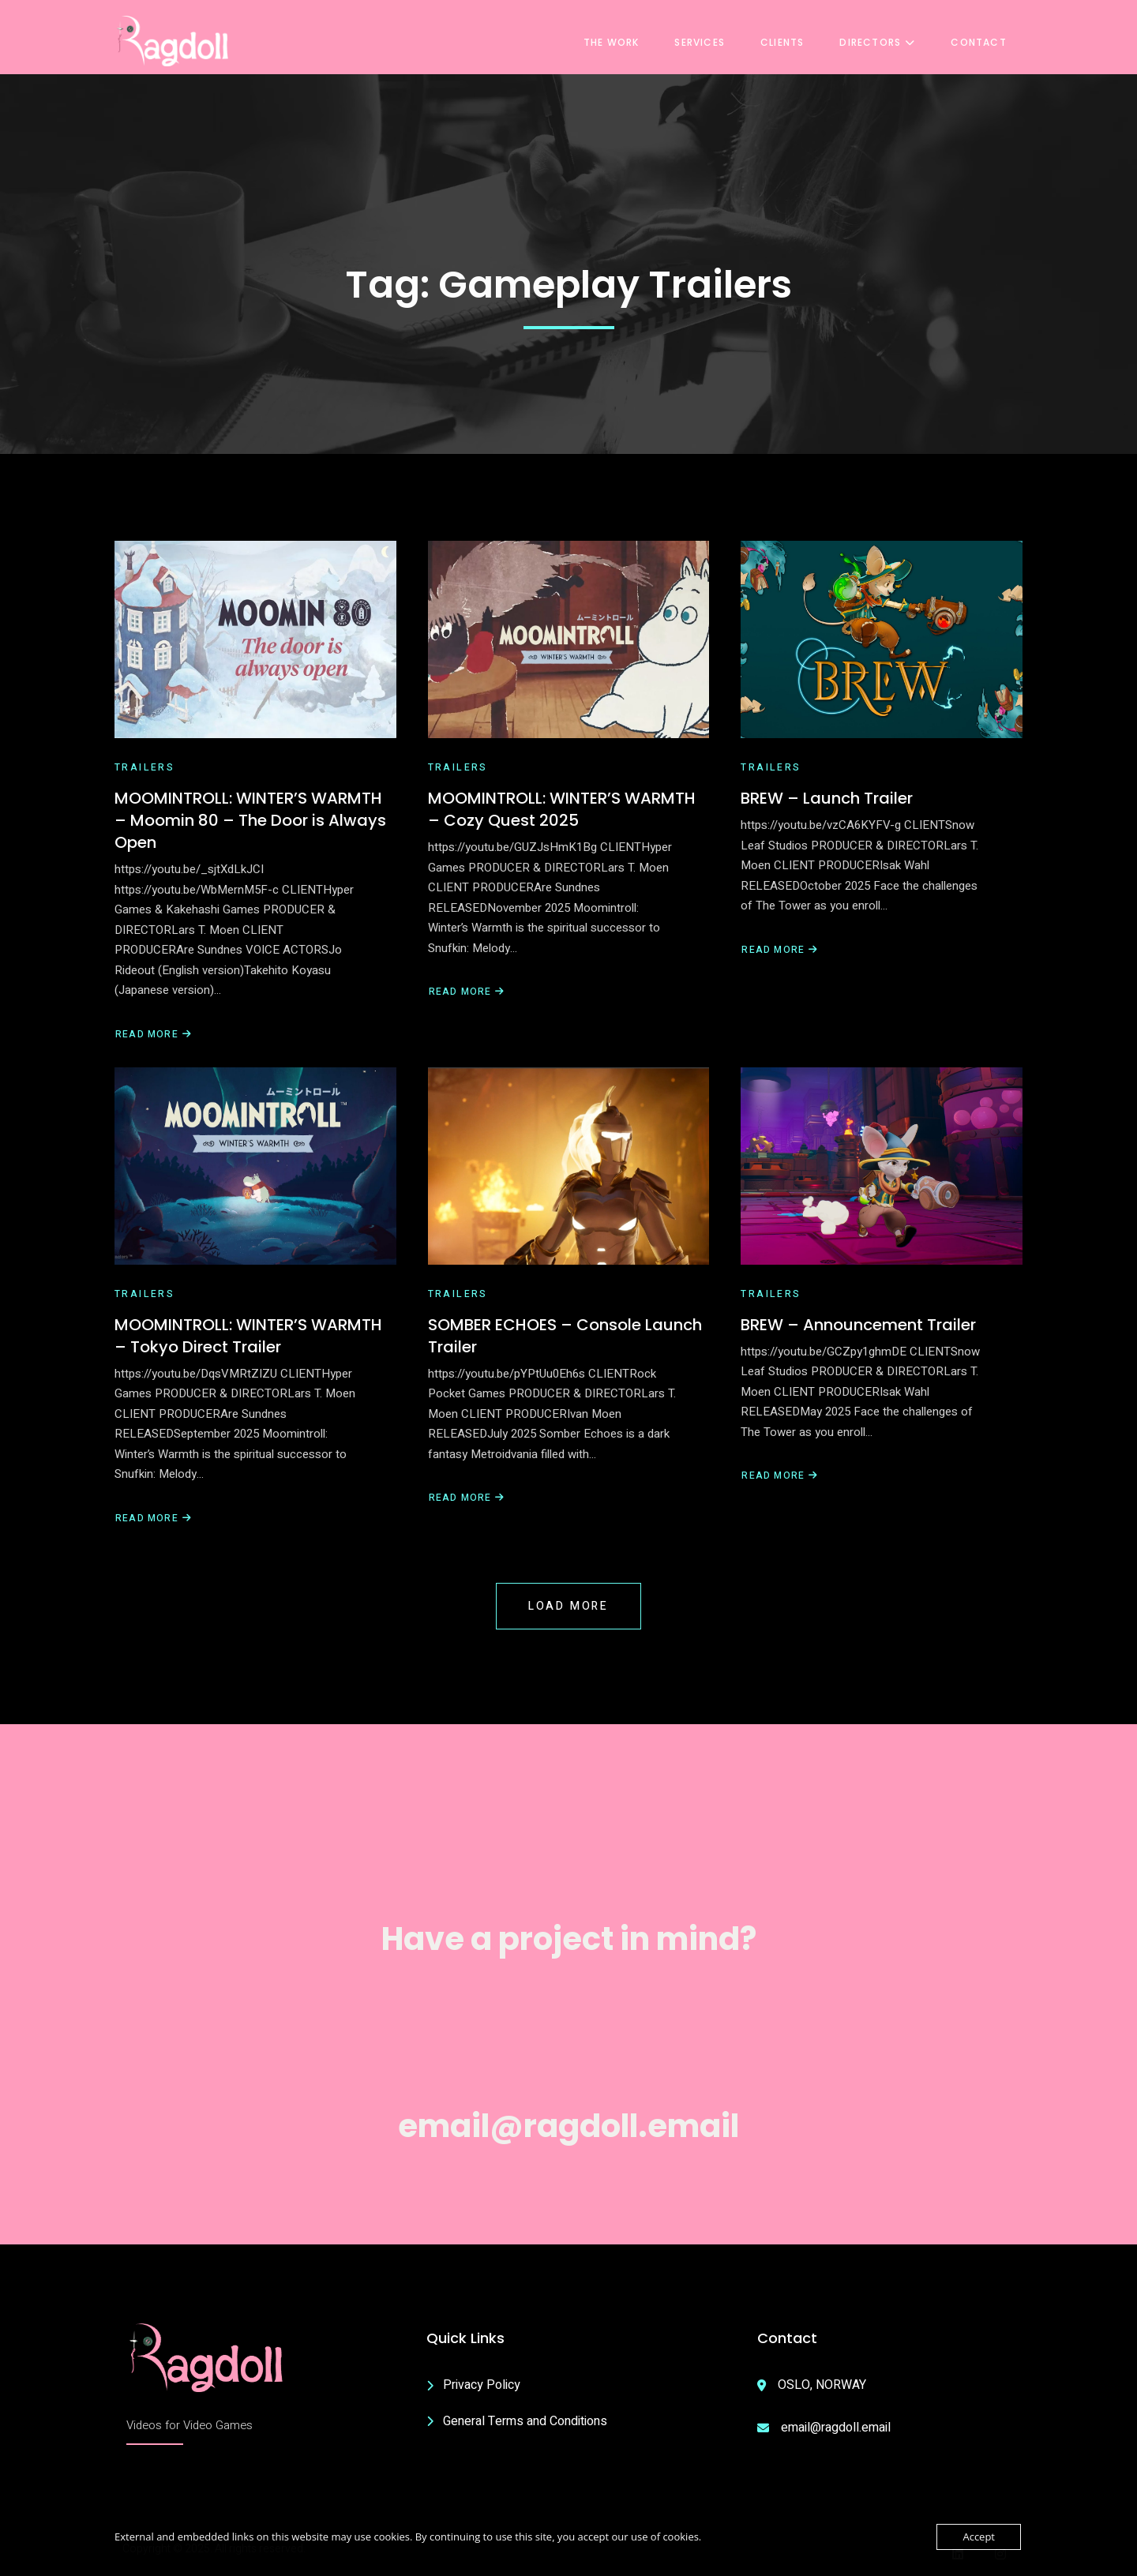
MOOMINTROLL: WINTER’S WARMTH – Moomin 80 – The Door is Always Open (250, 820)
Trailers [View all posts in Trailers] (144, 767)
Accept (979, 2536)
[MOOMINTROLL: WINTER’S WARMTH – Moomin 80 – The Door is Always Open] (255, 639)
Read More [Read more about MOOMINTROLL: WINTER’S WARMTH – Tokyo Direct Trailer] (153, 1518)
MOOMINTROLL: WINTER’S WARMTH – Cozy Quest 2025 (562, 809)
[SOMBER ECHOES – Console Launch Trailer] (569, 1166)
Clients (786, 40)
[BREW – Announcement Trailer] (882, 1166)
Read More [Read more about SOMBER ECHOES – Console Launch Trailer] (466, 1497)
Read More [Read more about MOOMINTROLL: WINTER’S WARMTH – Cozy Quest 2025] (467, 991)
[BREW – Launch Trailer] (882, 639)
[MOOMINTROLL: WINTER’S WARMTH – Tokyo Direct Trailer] (255, 1166)
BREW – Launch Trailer (827, 798)
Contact (983, 40)
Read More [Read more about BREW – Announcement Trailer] (780, 1475)
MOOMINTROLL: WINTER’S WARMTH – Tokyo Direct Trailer (248, 1336)
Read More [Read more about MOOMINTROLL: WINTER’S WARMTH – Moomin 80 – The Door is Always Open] (153, 1034)
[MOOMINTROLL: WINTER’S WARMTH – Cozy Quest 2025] (569, 639)
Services (704, 40)
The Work (615, 40)
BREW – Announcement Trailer (858, 1325)
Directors (882, 40)
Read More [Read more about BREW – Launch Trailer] (779, 950)
